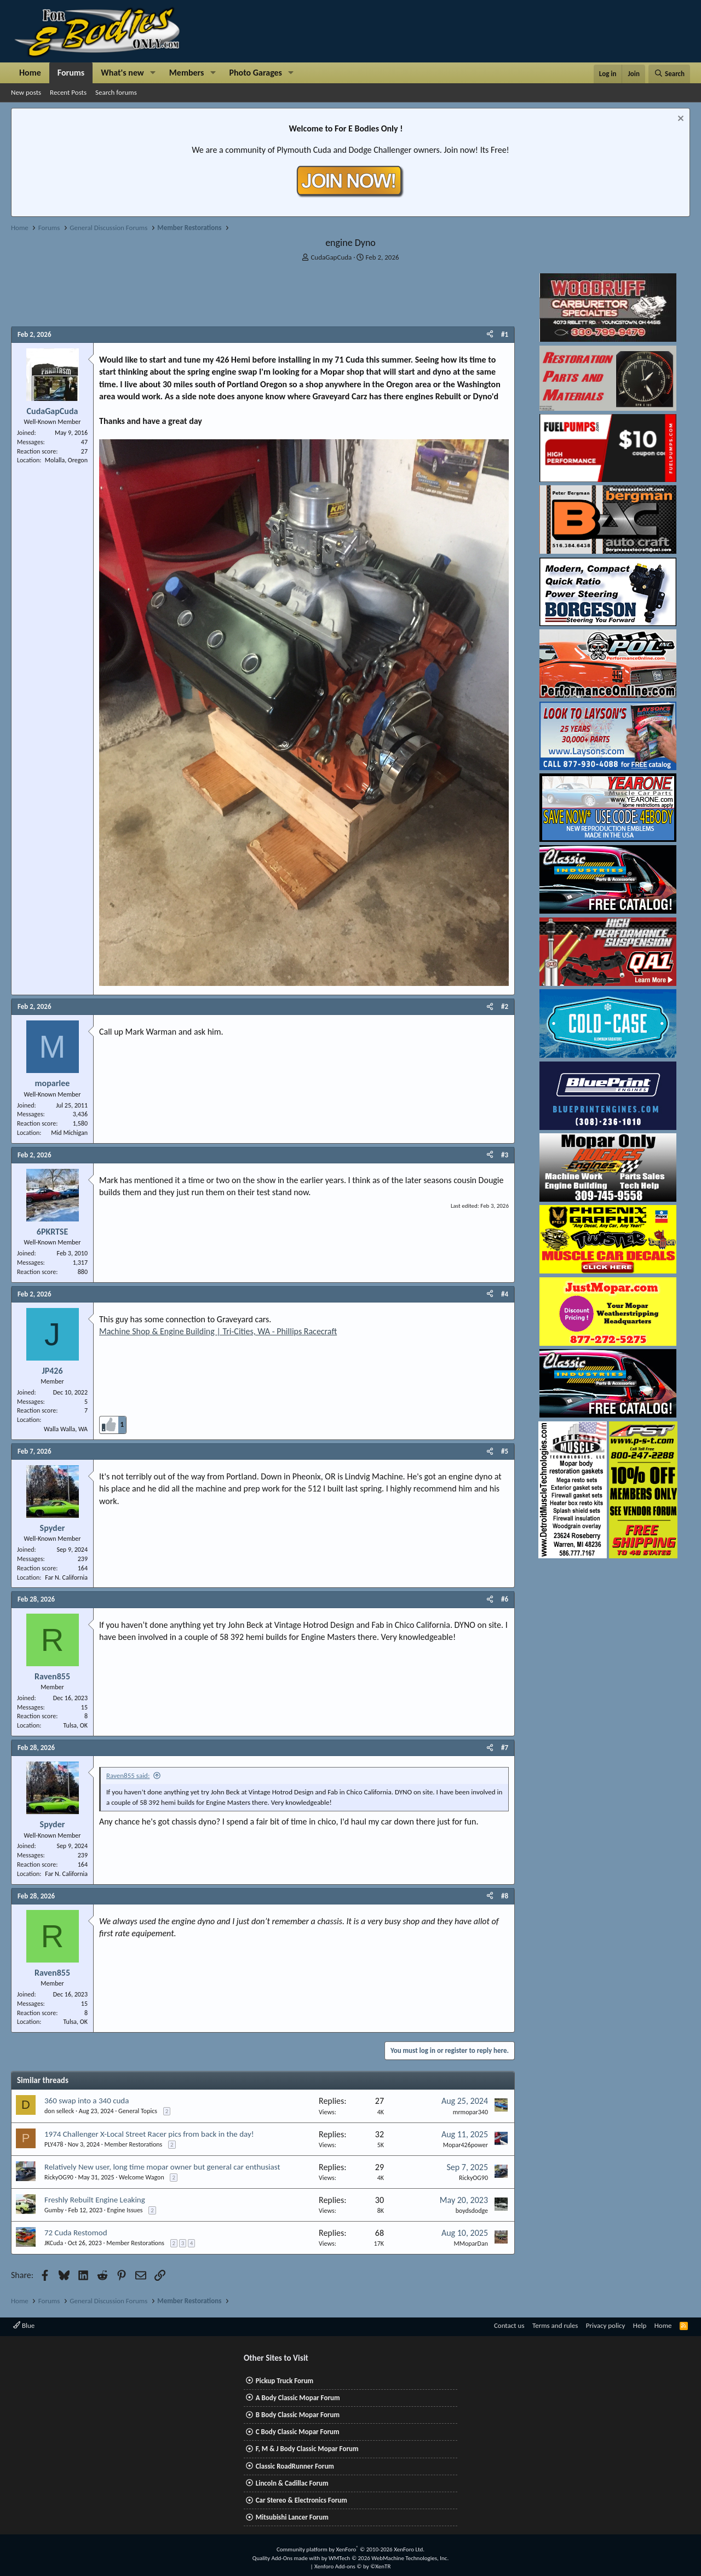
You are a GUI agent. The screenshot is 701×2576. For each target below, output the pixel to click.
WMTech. (389, 2558)
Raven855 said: (128, 1775)
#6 (504, 1599)
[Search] (669, 74)
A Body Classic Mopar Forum (298, 2398)
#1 (504, 334)
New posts (26, 92)
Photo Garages (256, 72)
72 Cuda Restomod (75, 2232)
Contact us (509, 2325)
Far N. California (66, 1577)
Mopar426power (465, 2145)
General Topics (137, 2111)
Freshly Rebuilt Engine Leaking (94, 2200)
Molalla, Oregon (66, 460)
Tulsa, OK (76, 1725)
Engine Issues (125, 2210)
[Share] (489, 334)
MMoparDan (470, 2243)
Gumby (54, 2210)
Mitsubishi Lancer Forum (292, 2517)
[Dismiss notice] (679, 119)
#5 (504, 1451)
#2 (504, 1006)
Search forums (116, 92)
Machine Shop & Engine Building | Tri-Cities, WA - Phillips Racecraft (218, 1331)
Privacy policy (605, 2325)
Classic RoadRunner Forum (295, 2466)
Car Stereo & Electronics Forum (301, 2500)
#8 (504, 1896)
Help (639, 2325)
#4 (504, 1294)
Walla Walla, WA (66, 1429)
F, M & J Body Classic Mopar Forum (307, 2449)
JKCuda (53, 2243)
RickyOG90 (58, 2177)
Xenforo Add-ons (352, 2566)
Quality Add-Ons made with (286, 2558)
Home (30, 72)
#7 (504, 1747)
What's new (122, 72)
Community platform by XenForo (350, 2549)
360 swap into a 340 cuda (86, 2100)
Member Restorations (134, 2144)
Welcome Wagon (141, 2177)
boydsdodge (472, 2210)
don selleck (59, 2111)
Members (186, 72)
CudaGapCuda (331, 257)
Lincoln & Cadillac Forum (292, 2483)
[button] (153, 72)
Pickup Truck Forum (284, 2381)
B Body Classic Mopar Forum (298, 2415)
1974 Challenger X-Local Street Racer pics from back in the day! (149, 2134)
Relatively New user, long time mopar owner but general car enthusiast (162, 2167)
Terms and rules (555, 2325)
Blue (24, 2325)
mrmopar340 (470, 2112)
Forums (71, 72)
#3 (504, 1155)
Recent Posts (68, 92)
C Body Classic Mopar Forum (298, 2432)
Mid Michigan (69, 1133)
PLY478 (53, 2144)
